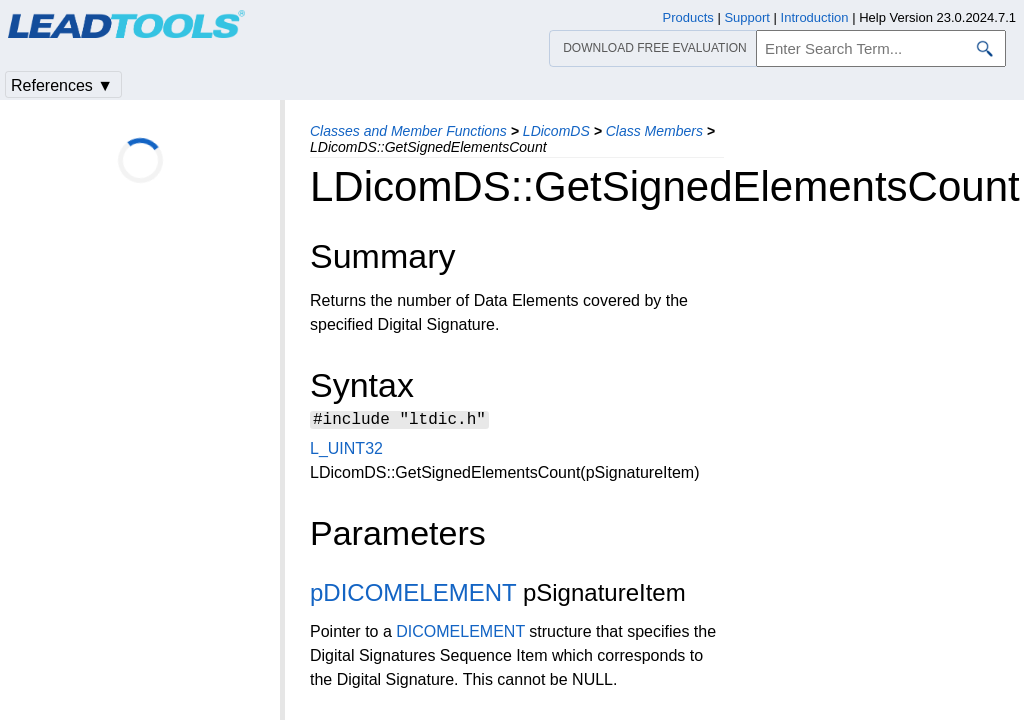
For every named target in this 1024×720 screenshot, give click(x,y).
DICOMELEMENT (460, 634)
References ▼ (62, 85)
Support (747, 17)
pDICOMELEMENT (413, 595)
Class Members (654, 131)
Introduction (815, 17)
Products (688, 17)
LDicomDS (556, 131)
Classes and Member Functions (408, 131)
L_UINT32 (346, 451)
